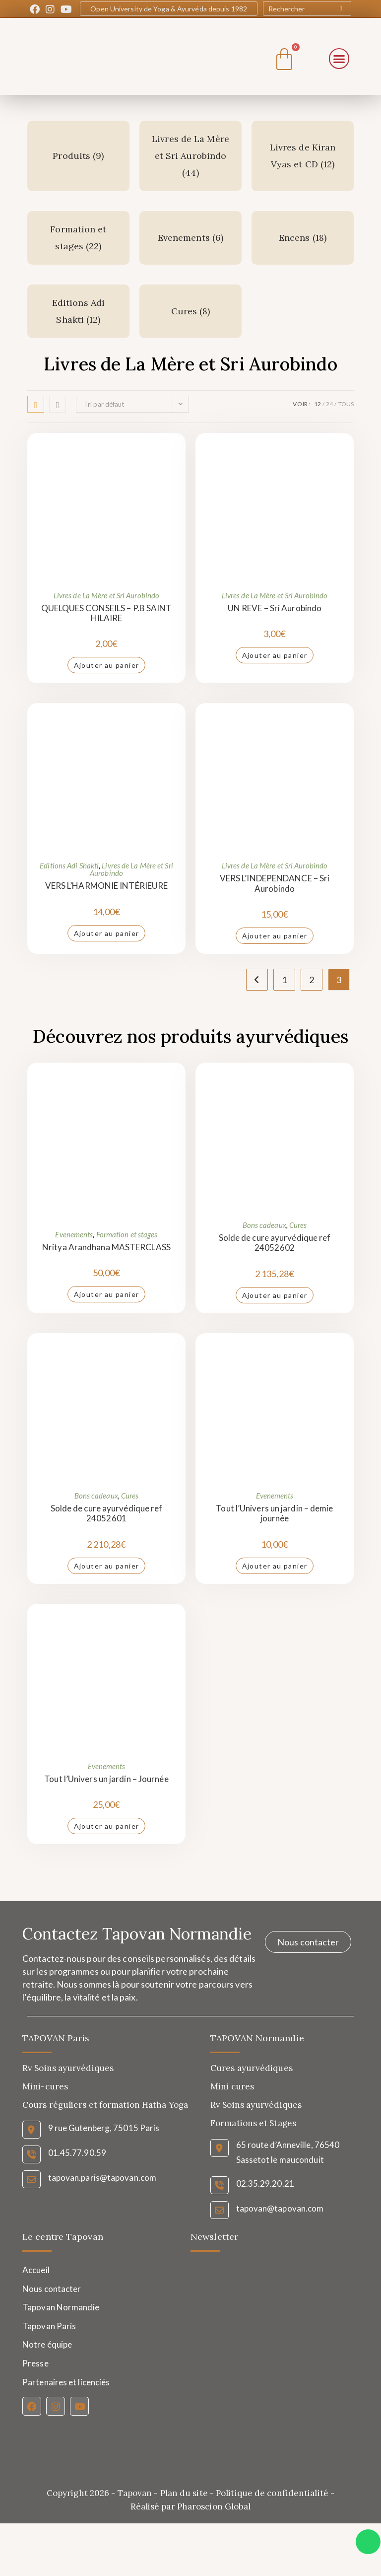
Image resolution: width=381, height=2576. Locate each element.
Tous (346, 404)
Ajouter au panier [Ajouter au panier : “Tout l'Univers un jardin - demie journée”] (275, 1566)
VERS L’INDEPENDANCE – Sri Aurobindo (275, 883)
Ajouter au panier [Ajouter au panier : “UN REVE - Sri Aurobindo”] (275, 655)
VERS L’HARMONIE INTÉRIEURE (106, 886)
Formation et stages (127, 1234)
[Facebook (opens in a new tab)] (36, 9)
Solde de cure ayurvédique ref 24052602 (275, 1243)
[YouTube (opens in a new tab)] (66, 9)
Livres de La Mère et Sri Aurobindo (106, 595)
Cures (298, 1224)
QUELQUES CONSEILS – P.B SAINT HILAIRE (106, 613)
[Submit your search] (341, 8)
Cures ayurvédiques (251, 2068)
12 (317, 404)
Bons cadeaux (264, 1224)
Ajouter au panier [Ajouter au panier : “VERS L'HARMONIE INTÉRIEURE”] (106, 933)
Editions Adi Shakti (69, 865)
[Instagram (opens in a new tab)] (50, 9)
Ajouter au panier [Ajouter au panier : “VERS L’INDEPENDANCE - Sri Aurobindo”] (275, 935)
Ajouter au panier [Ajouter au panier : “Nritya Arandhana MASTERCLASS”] (106, 1294)
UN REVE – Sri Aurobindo (274, 608)
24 (329, 404)
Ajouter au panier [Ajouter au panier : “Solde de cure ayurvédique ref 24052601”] (106, 1566)
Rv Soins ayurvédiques (256, 2104)
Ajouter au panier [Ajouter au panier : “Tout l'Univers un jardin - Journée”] (106, 1826)
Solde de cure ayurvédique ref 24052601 (107, 1513)
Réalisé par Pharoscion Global (190, 2506)
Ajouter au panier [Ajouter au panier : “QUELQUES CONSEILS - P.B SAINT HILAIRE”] (106, 665)
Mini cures (232, 2086)
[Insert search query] (307, 8)
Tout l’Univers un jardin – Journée (106, 1779)
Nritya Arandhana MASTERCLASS (106, 1247)
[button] (339, 58)
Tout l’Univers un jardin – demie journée (274, 1513)
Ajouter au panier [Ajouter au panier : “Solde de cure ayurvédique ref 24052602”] (275, 1295)
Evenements (74, 1234)
